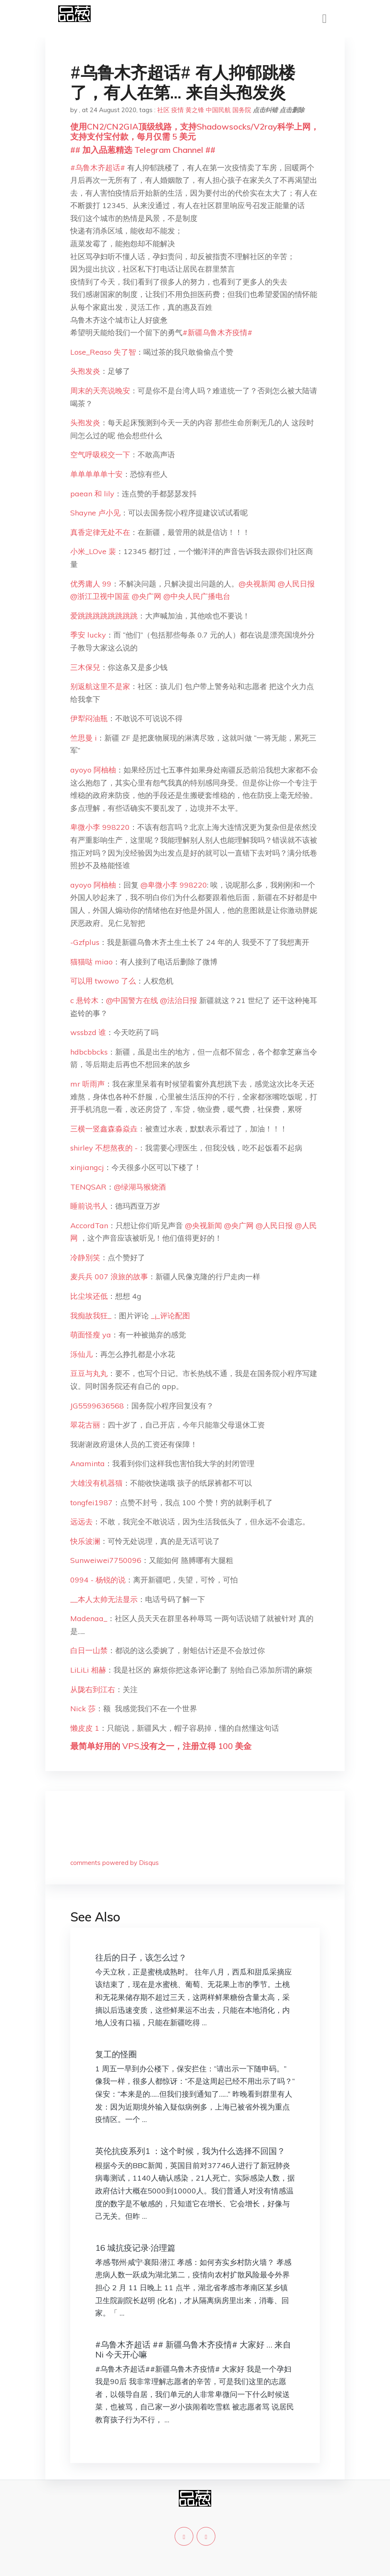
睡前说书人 (89, 1206)
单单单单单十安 (96, 474)
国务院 (241, 110)
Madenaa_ (88, 1618)
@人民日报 (296, 584)
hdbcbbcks (89, 1052)
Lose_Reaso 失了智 (103, 352)
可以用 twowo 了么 (103, 981)
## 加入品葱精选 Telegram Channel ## (142, 150)
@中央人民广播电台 (196, 596)
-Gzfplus (84, 942)
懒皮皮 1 (84, 1728)
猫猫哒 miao (91, 962)
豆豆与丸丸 (89, 1373)
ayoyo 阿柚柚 (93, 770)
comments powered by (114, 1863)
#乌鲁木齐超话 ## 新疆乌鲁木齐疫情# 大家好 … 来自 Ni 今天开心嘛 (193, 2349)
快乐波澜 (85, 1541)
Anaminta (87, 1463)
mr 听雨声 (87, 1084)
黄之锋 (194, 110)
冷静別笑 (85, 1257)
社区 (163, 110)
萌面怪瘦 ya (90, 1335)
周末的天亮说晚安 (100, 390)
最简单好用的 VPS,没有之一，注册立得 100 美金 (161, 1746)
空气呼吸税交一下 (100, 454)
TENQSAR (88, 1187)
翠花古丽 (85, 1425)
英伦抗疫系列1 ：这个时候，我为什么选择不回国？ (190, 2151)
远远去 (81, 1521)
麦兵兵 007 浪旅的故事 (109, 1276)
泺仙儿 (81, 1354)
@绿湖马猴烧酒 (140, 1187)
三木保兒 (85, 667)
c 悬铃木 (84, 1000)
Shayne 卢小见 (95, 513)
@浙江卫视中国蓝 (100, 596)
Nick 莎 (83, 1708)
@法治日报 (178, 1000)
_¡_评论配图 (170, 1315)
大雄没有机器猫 (96, 1483)
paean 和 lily (92, 493)
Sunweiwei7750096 (105, 1560)
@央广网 (146, 596)
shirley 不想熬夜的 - (104, 1148)
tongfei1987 (91, 1502)
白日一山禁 (89, 1650)
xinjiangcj (87, 1167)
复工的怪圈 (116, 2054)
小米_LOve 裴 (93, 551)
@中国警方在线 (132, 1000)
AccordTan (89, 1225)
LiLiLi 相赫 (88, 1670)
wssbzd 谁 (88, 1032)
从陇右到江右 (92, 1689)
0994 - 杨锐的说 (98, 1580)
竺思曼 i (83, 738)
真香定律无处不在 (100, 532)
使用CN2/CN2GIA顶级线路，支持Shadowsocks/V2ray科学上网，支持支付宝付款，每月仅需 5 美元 (194, 131)
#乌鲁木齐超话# (97, 167)
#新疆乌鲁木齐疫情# (217, 332)
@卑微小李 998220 (174, 885)
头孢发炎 (85, 371)
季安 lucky (88, 635)
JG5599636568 (97, 1406)
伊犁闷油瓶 (89, 718)
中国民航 (218, 110)
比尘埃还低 (89, 1296)
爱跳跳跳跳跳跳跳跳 (104, 616)
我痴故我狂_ (90, 1315)
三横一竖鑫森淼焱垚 (104, 1128)
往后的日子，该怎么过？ (141, 1957)
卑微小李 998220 (100, 827)
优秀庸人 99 (90, 584)
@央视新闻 (257, 584)
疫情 (177, 110)
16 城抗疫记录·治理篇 (135, 2247)
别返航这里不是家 (100, 686)
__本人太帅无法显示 (104, 1599)
